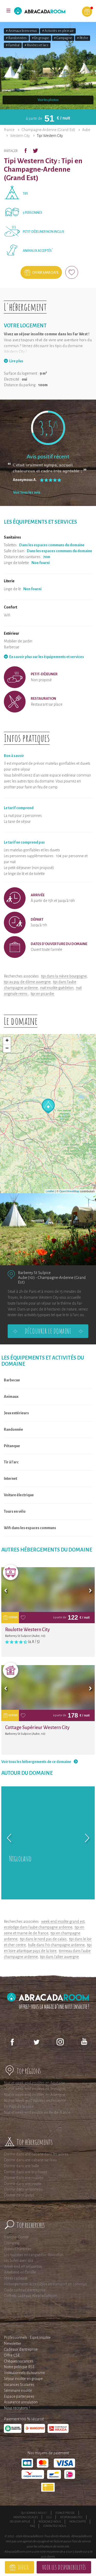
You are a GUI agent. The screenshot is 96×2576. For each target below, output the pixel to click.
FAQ (32, 2525)
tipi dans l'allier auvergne (59, 1957)
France (9, 130)
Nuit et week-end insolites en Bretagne (34, 2089)
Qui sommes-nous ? (34, 2512)
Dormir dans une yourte (22, 2184)
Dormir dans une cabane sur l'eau (30, 2160)
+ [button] (7, 1041)
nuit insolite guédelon (56, 988)
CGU (49, 2517)
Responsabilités (71, 2517)
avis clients (48, 2557)
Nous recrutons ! (17, 2408)
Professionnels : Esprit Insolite (27, 2337)
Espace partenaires (19, 2396)
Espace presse (65, 2512)
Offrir (23, 2567)
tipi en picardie (42, 994)
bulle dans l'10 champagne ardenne (56, 1945)
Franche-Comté (16, 2237)
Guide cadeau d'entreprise (25, 2290)
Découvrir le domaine (48, 1331)
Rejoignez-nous (50, 2521)
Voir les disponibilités (64, 2567)
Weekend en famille (20, 2272)
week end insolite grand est (62, 1921)
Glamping (11, 2243)
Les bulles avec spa (18, 2260)
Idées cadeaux (16, 2278)
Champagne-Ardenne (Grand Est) (48, 130)
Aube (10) (26, 1277)
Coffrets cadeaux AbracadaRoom (30, 2296)
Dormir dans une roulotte (24, 2178)
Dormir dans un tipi (19, 2195)
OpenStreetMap (69, 1191)
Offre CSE (12, 2355)
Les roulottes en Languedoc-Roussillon (33, 2255)
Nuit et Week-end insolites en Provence (35, 2101)
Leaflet (50, 1191)
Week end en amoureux (23, 2266)
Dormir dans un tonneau (23, 2189)
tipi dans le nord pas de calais (43, 1939)
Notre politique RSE (19, 2367)
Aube (86, 130)
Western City (20, 136)
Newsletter (12, 2343)
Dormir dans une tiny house (25, 2172)
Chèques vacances (18, 2361)
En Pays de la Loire (19, 2106)
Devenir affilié (20, 2521)
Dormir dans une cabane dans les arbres (36, 2154)
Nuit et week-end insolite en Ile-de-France (37, 2112)
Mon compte (77, 2521)
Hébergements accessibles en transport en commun (45, 2284)
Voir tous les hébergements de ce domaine (36, 1762)
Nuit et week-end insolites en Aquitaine (34, 2083)
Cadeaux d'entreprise (21, 2349)
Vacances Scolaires (19, 2385)
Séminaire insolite (18, 2390)
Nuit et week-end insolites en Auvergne (34, 2095)
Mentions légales (25, 2517)
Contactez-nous (54, 2525)
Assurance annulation (21, 2402)
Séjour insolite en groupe (23, 2379)
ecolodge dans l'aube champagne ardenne (38, 1927)
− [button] (7, 1048)
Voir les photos (48, 100)
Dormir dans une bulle (21, 2166)
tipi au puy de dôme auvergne (27, 982)
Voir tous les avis (26, 492)
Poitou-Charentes (17, 2249)
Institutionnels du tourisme (24, 2373)
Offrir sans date (45, 272)
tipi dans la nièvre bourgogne (64, 976)
